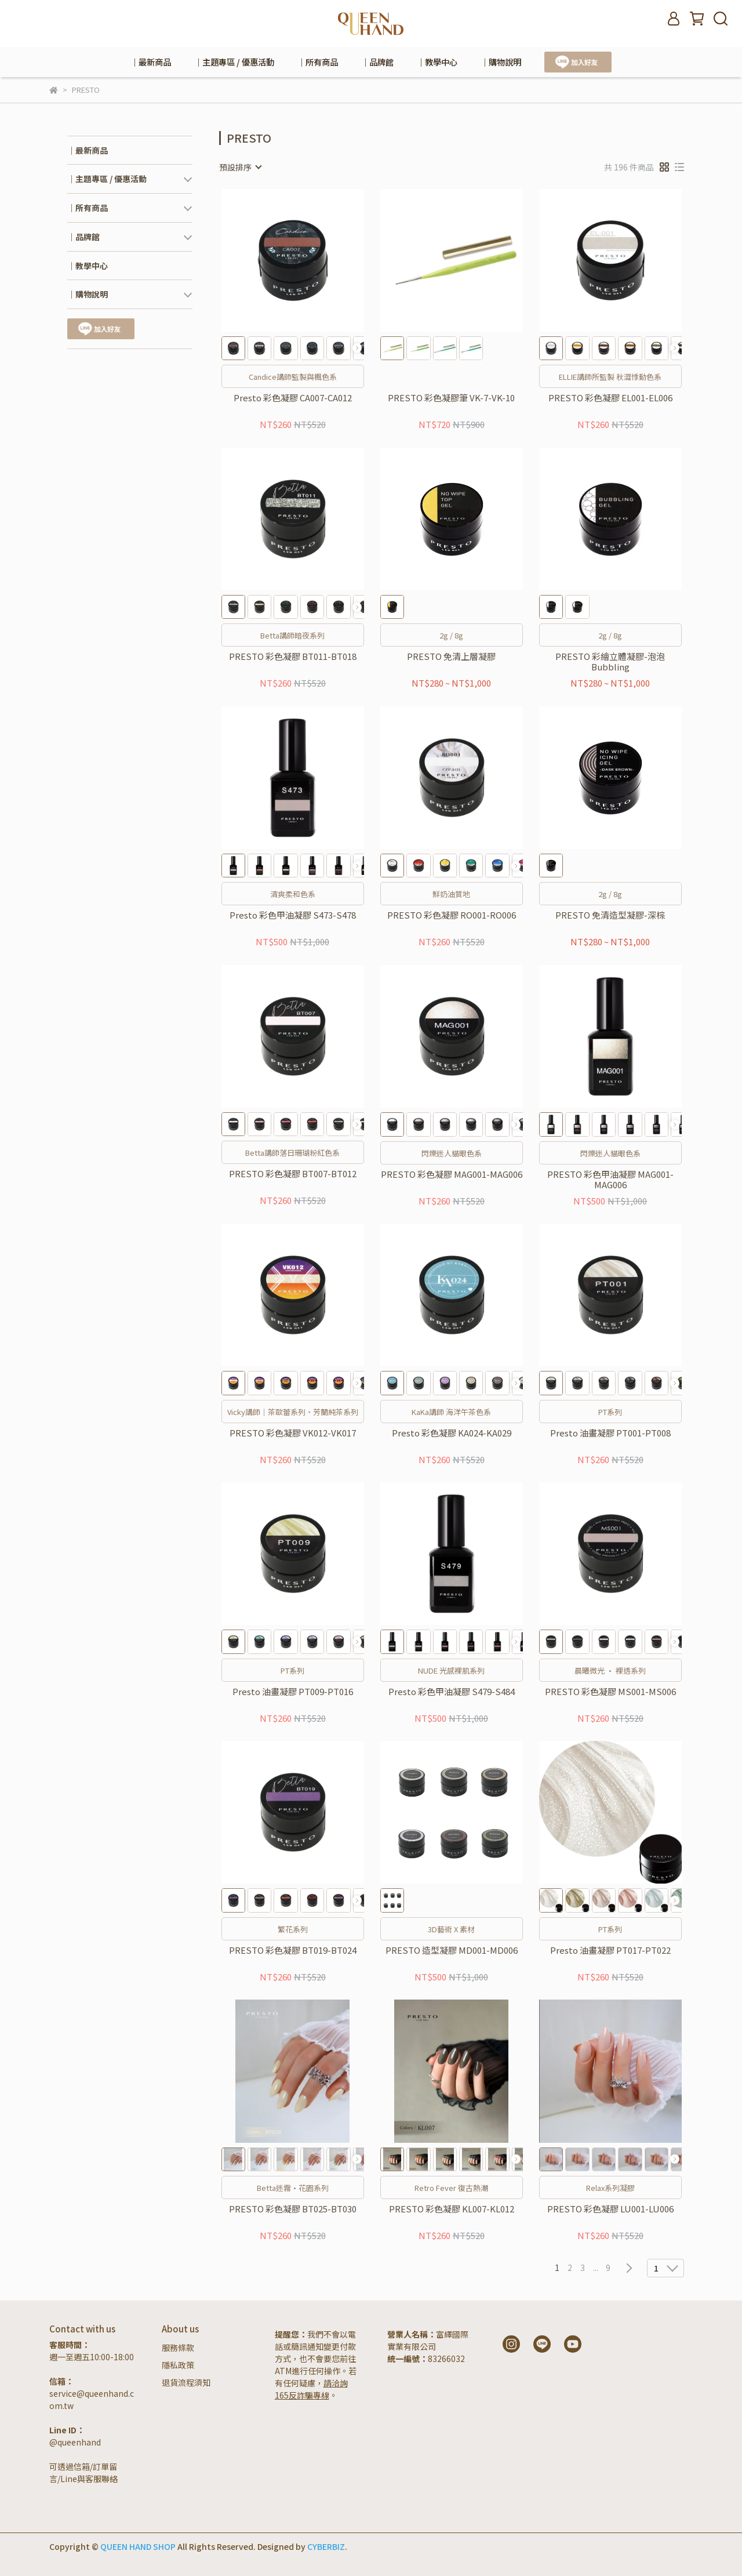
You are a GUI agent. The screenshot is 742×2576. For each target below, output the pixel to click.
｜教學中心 (437, 62)
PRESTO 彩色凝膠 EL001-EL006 (610, 398)
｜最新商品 (150, 62)
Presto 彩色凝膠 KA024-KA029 (451, 1433)
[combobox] (240, 167)
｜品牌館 (377, 62)
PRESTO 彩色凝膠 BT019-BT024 (293, 1950)
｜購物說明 (501, 62)
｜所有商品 (317, 62)
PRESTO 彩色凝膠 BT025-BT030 (293, 2209)
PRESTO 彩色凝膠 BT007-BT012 (293, 1174)
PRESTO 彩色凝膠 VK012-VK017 (293, 1433)
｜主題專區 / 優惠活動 (234, 62)
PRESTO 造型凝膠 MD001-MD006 (451, 1950)
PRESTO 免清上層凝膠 (451, 656)
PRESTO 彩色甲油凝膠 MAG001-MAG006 (610, 1179)
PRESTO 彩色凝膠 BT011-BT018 (293, 656)
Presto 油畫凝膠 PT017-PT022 (610, 1950)
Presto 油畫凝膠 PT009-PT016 (292, 1691)
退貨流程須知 (186, 2382)
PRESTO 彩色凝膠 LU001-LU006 (610, 2209)
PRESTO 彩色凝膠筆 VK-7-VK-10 (451, 398)
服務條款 (178, 2347)
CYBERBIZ (326, 2546)
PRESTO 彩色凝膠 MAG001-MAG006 (451, 1174)
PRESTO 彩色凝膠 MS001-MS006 (610, 1691)
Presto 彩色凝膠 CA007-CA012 (293, 398)
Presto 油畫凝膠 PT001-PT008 (610, 1433)
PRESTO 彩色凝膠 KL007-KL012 (451, 2209)
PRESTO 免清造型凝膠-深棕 (610, 915)
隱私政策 (178, 2365)
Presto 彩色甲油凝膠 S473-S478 (293, 915)
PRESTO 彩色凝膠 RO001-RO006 (451, 915)
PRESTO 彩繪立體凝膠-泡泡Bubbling (610, 661)
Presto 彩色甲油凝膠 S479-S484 (451, 1691)
